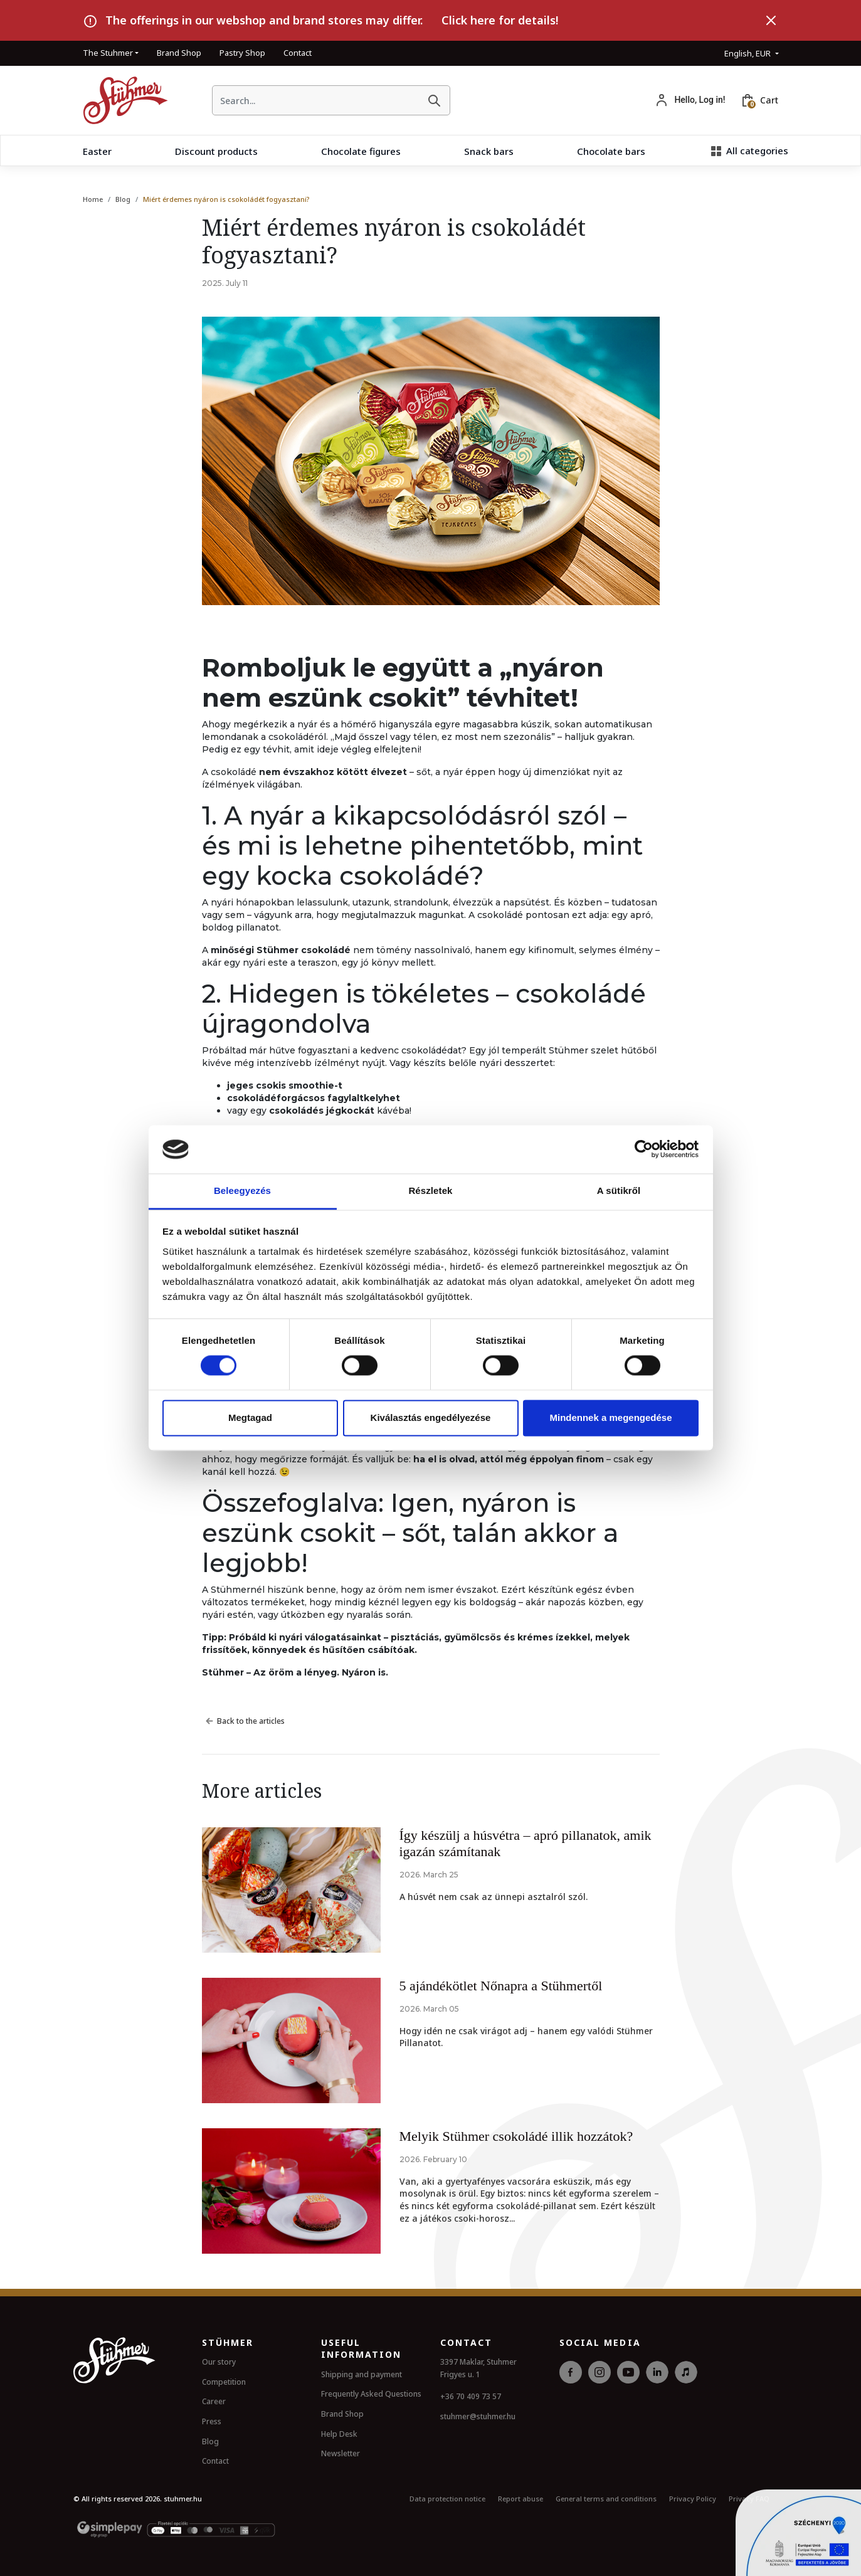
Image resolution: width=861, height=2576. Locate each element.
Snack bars (489, 151)
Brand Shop (179, 52)
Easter (97, 151)
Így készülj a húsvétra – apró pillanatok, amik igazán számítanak (525, 1843)
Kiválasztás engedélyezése (431, 1417)
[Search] (434, 100)
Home (93, 199)
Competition (224, 2382)
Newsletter (340, 2453)
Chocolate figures (361, 151)
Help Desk (339, 2434)
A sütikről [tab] (619, 1190)
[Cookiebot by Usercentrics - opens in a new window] (644, 1149)
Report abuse (520, 2498)
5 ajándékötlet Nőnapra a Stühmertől (501, 1985)
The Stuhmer (108, 52)
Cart (769, 100)
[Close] (771, 21)
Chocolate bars (611, 151)
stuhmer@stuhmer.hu (477, 2416)
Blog (122, 199)
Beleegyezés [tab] (242, 1190)
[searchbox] (316, 101)
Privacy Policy (692, 2498)
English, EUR (748, 53)
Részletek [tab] (430, 1190)
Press (211, 2421)
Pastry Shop (242, 52)
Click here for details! (499, 20)
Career (214, 2401)
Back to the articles (243, 1721)
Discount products (216, 151)
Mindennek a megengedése (610, 1417)
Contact (297, 52)
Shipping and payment (361, 2374)
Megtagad (250, 1417)
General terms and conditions (606, 2498)
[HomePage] (120, 100)
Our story (219, 2362)
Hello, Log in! (699, 100)
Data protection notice (447, 2498)
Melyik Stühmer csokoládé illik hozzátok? (516, 2136)
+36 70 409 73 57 (470, 2396)
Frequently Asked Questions (371, 2394)
